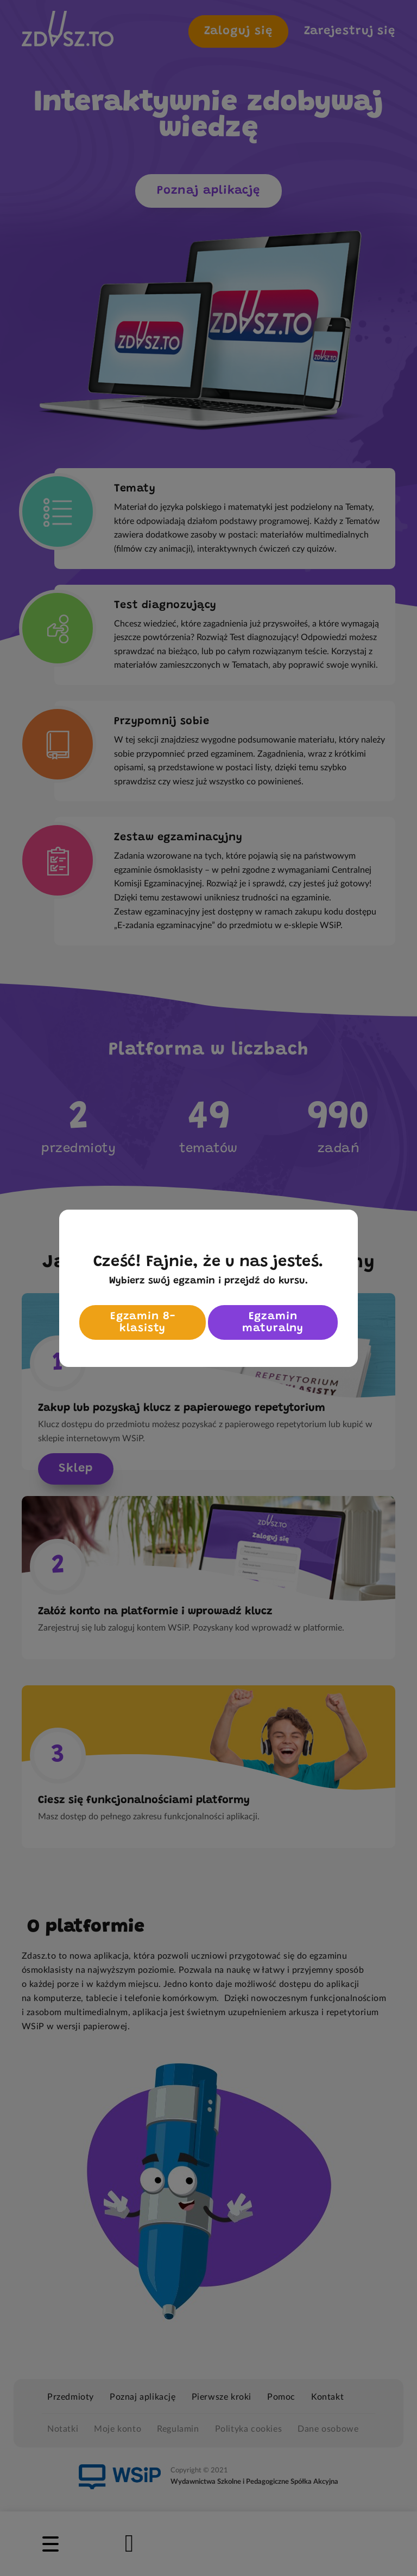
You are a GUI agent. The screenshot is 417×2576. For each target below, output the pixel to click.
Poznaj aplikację (208, 191)
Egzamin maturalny (273, 1322)
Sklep (76, 1469)
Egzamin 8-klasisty (142, 1322)
